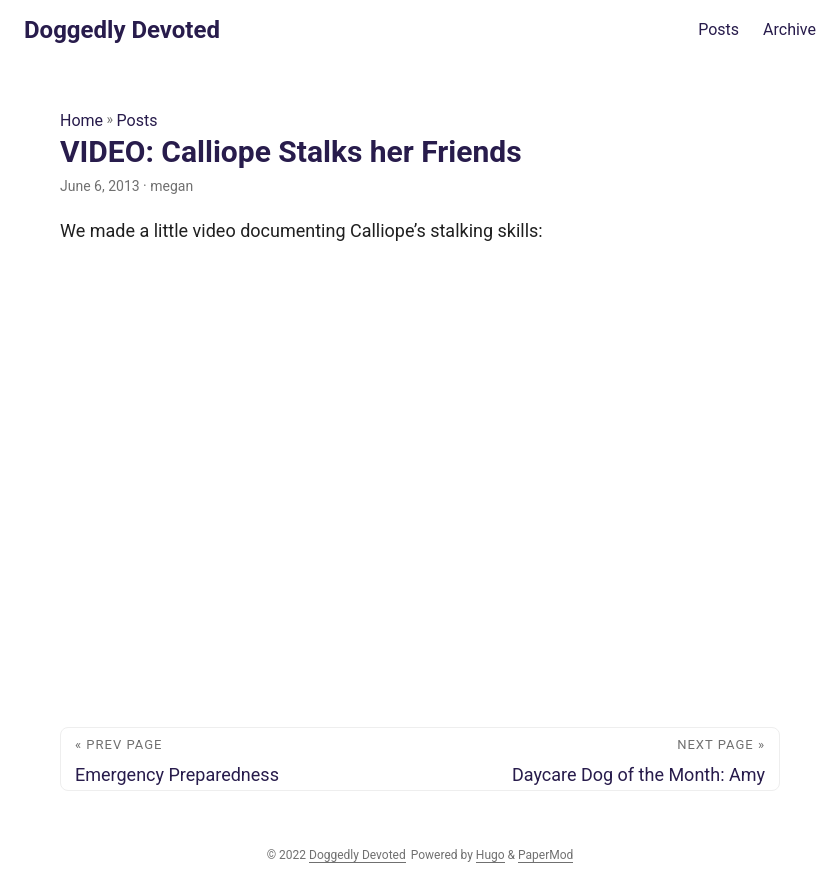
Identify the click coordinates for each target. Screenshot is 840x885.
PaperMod (545, 855)
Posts (137, 120)
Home (81, 120)
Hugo (490, 855)
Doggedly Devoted (122, 30)
